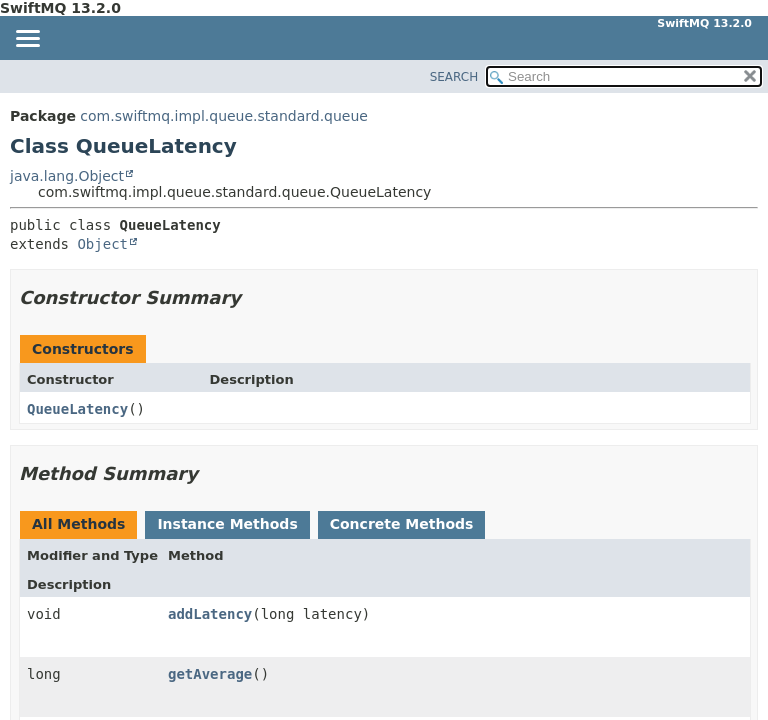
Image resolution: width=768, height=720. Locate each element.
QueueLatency (77, 409)
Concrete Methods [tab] (402, 524)
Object (102, 244)
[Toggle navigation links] (27, 40)
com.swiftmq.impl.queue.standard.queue (224, 116)
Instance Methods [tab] (227, 524)
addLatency (210, 614)
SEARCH (454, 77)
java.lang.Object (67, 176)
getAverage (210, 674)
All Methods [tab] (78, 524)
